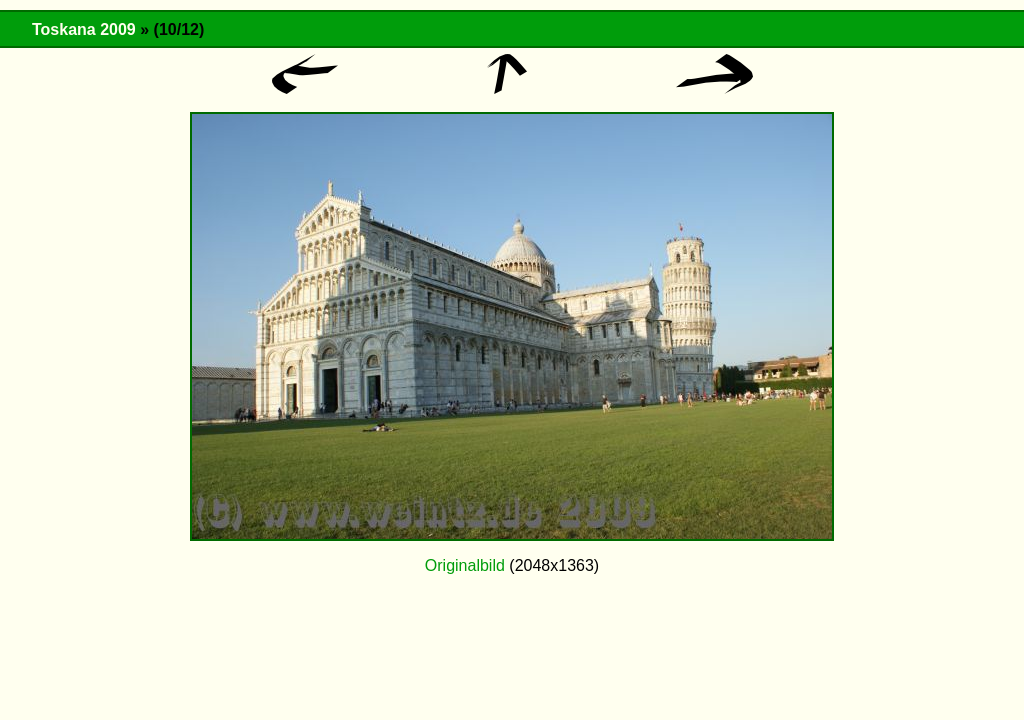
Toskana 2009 (84, 29)
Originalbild (465, 565)
